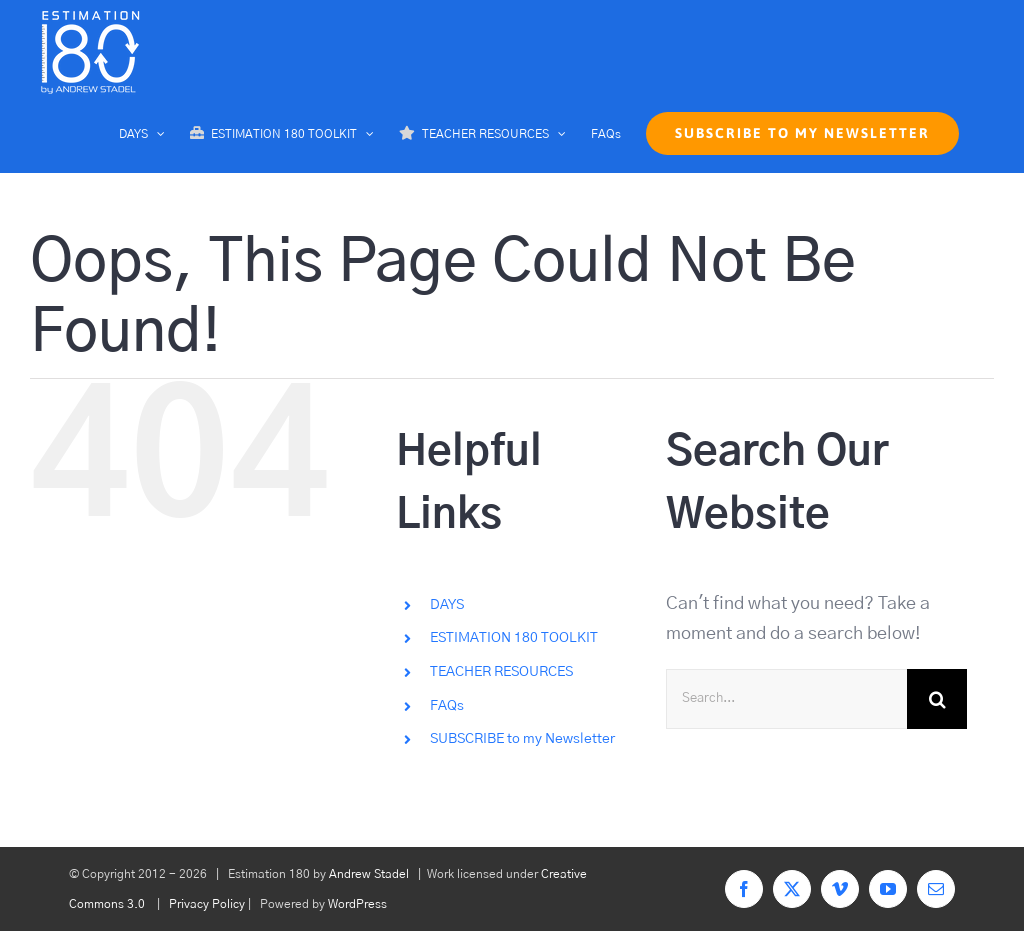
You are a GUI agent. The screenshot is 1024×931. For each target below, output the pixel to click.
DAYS (447, 605)
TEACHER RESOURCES (501, 672)
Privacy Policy (207, 904)
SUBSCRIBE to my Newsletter (522, 739)
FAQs (447, 706)
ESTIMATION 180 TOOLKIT (514, 638)
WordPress (357, 904)
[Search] (937, 699)
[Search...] (786, 699)
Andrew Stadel (369, 874)
